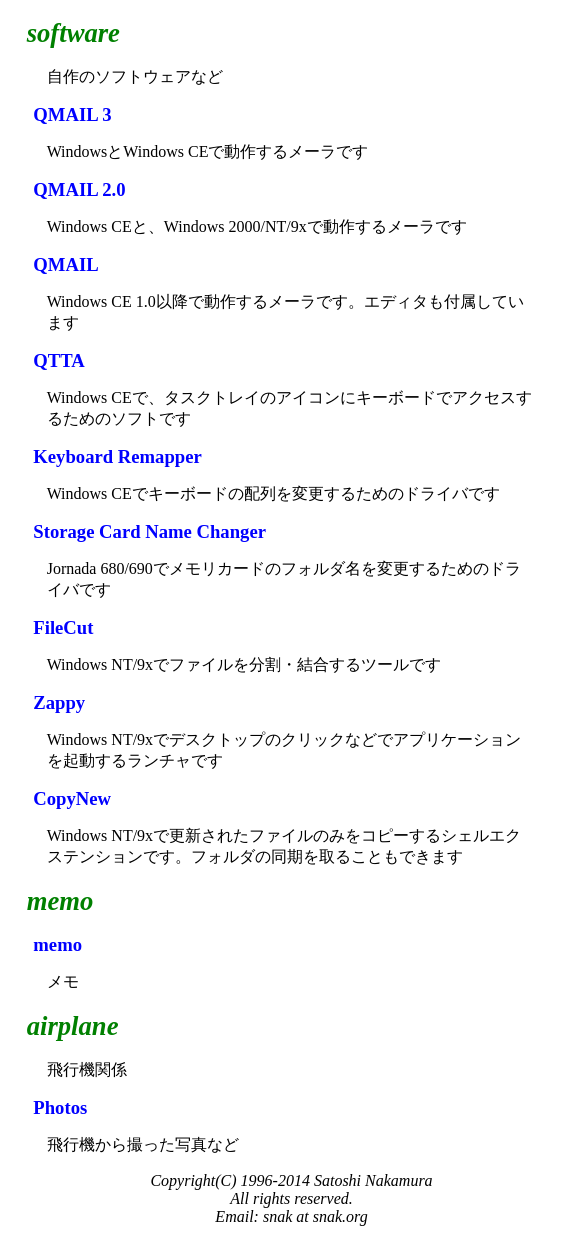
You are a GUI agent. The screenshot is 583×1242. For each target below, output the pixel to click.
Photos (60, 1107)
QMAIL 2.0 (79, 189)
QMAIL (65, 264)
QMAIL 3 (72, 114)
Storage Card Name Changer (149, 531)
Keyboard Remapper (117, 456)
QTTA (59, 360)
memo (57, 944)
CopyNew (72, 798)
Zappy (59, 702)
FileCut (63, 627)
